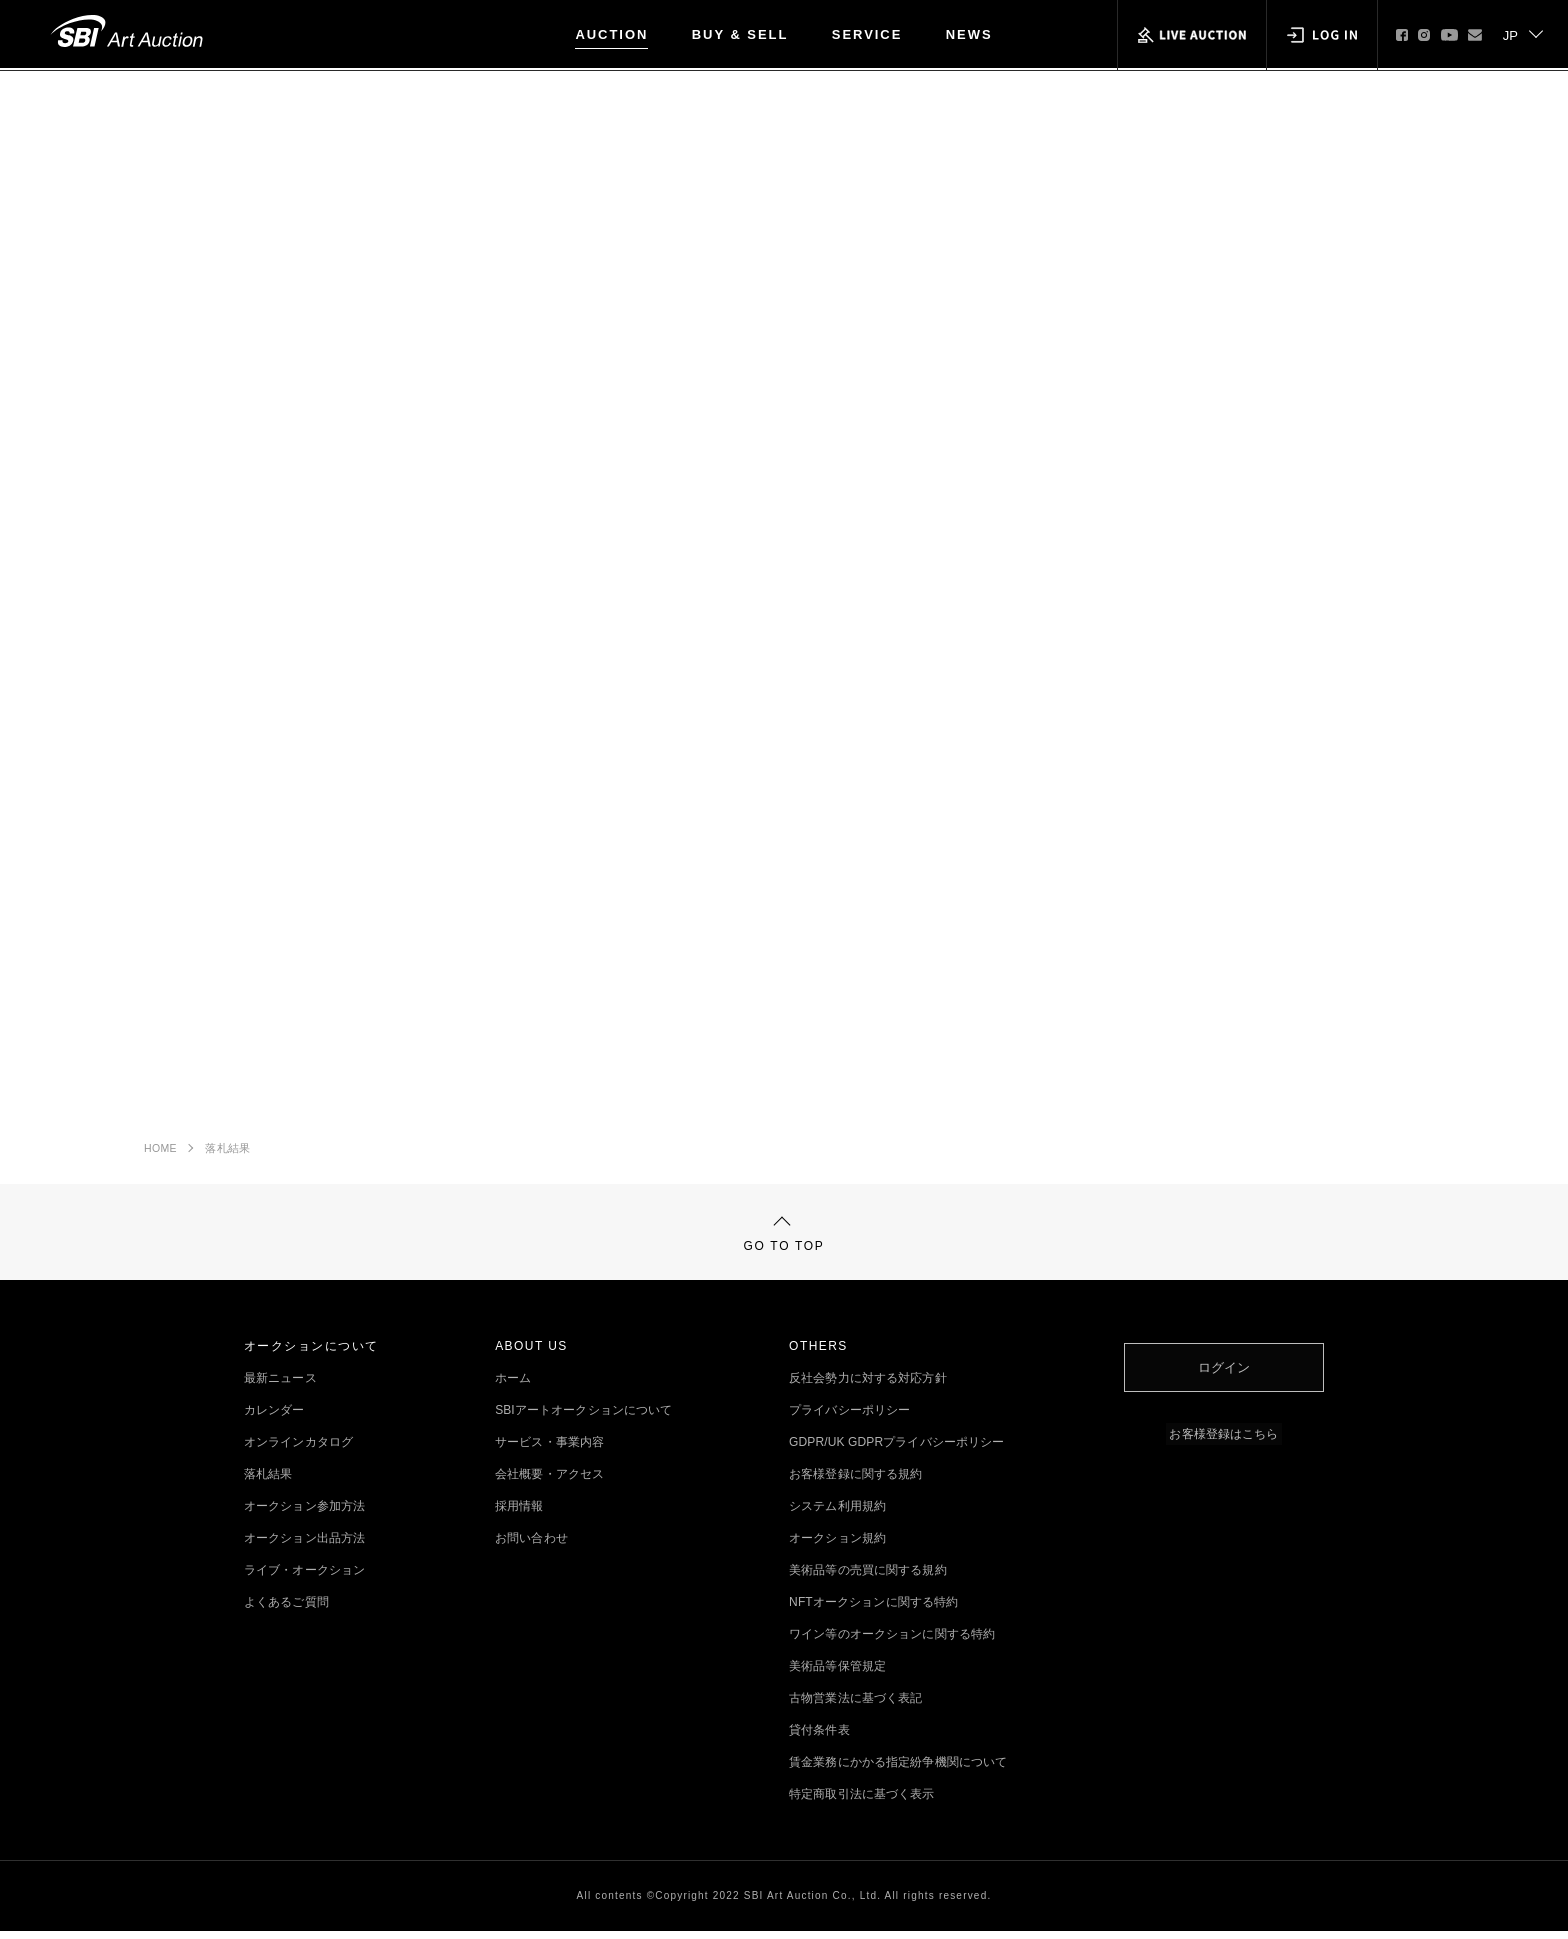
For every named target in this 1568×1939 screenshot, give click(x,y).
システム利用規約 (837, 1514)
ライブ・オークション (304, 1578)
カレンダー (274, 1418)
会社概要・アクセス (549, 1482)
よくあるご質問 (286, 1610)
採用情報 (519, 1514)
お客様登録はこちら (1223, 1434)
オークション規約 (837, 1546)
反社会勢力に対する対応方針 (868, 1386)
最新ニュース (280, 1386)
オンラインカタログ (298, 1450)
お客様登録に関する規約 (855, 1482)
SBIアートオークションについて (583, 1418)
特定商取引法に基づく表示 (861, 1802)
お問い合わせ (531, 1546)
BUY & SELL (740, 34)
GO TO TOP (784, 1239)
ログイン (1224, 1370)
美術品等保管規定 (837, 1674)
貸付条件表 (819, 1738)
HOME (160, 1150)
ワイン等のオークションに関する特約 (892, 1642)
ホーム (513, 1386)
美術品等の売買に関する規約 (868, 1578)
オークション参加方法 (304, 1514)
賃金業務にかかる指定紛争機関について (898, 1770)
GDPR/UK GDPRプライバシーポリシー (896, 1450)
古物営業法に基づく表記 (855, 1706)
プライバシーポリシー (849, 1418)
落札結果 (227, 1150)
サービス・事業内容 (549, 1450)
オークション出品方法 (304, 1546)
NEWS (969, 34)
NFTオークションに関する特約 (873, 1610)
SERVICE (867, 34)
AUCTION (611, 34)
